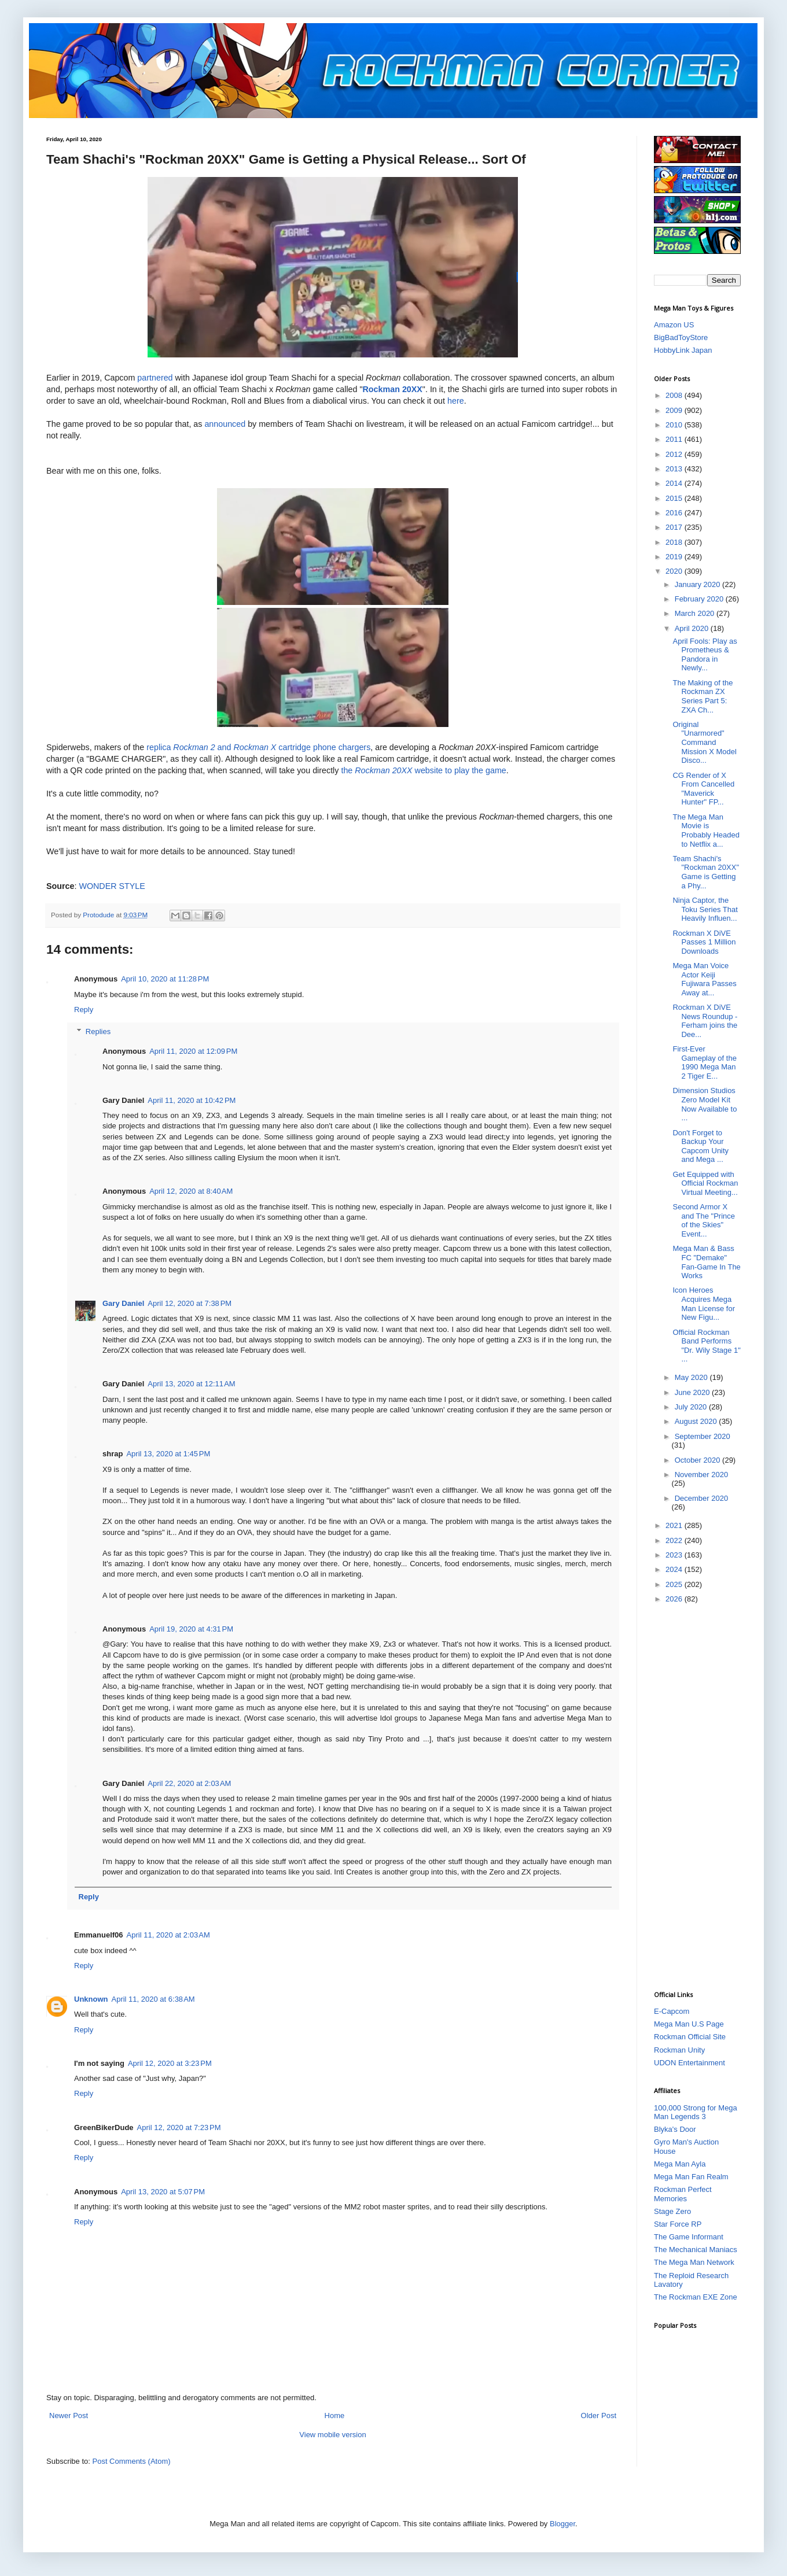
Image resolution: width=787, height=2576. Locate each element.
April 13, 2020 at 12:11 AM (191, 1383)
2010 (675, 424)
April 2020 (693, 628)
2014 (675, 483)
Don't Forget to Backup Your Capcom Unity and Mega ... (700, 1146)
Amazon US (674, 324)
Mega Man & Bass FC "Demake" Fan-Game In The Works (706, 1262)
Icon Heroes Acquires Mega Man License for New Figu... (703, 1304)
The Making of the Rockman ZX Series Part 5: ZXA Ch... (702, 696)
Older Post (598, 2415)
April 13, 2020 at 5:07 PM (163, 2191)
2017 (675, 527)
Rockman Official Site (690, 2036)
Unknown (91, 1999)
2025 (675, 1584)
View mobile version (332, 2434)
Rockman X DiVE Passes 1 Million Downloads (703, 942)
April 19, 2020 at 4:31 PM (191, 1629)
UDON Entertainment (689, 2062)
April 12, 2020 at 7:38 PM (189, 1303)
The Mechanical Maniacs (695, 2249)
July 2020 (692, 1407)
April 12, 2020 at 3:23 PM (170, 2063)
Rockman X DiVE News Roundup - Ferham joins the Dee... (704, 1021)
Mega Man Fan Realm (691, 2176)
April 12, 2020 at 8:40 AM (191, 1191)
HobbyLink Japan (683, 350)
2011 (675, 439)
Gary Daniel (123, 1303)
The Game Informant (688, 2236)
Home (335, 2415)
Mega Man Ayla (679, 2164)
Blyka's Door (675, 2129)
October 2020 (698, 1460)
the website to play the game (423, 770)
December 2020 (702, 1498)
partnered (156, 377)
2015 (675, 498)
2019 (675, 556)
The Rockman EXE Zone (695, 2297)
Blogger (562, 2523)
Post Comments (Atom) (132, 2461)
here (455, 400)
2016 (675, 512)
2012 (675, 454)
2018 (675, 542)
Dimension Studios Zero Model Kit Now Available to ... (704, 1104)
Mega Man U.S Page (689, 2024)
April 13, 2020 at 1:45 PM (168, 1453)
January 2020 (698, 584)
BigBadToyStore (681, 337)
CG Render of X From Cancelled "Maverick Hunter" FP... (703, 789)
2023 (675, 1555)
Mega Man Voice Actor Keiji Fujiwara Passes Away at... (704, 979)
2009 (675, 410)
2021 (675, 1525)
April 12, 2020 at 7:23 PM (179, 2127)
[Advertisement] (700, 1796)
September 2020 (702, 1436)
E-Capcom (671, 2011)
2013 (675, 468)
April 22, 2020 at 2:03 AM (189, 1783)
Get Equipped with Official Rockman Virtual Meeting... (705, 1183)
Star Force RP (677, 2224)
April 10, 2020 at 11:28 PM (165, 979)
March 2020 (695, 613)
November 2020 (702, 1474)
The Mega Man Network (694, 2262)
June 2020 (693, 1392)
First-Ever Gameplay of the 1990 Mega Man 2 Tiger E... (704, 1062)
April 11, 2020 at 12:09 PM (193, 1051)
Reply (83, 1009)
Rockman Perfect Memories (683, 2194)
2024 (675, 1569)
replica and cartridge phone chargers (258, 747)
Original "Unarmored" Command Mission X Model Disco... (704, 742)
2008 (675, 395)
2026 (675, 1599)
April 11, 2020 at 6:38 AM (153, 1999)
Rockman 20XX (392, 389)
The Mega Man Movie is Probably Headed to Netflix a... (705, 830)
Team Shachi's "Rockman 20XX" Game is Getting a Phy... (705, 872)
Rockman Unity (679, 2050)
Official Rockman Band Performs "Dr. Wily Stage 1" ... (706, 1346)
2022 (675, 1540)
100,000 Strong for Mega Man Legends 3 (695, 2112)
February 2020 (700, 599)
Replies (98, 1031)
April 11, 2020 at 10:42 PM (192, 1100)
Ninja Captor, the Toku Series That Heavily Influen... (704, 909)
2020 (675, 571)
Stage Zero (672, 2211)
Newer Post (68, 2415)
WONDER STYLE (112, 886)
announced (226, 424)
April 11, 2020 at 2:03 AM (168, 1935)
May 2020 (692, 1377)
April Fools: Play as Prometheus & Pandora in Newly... (704, 655)
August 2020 (697, 1421)
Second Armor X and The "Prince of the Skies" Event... (703, 1220)
